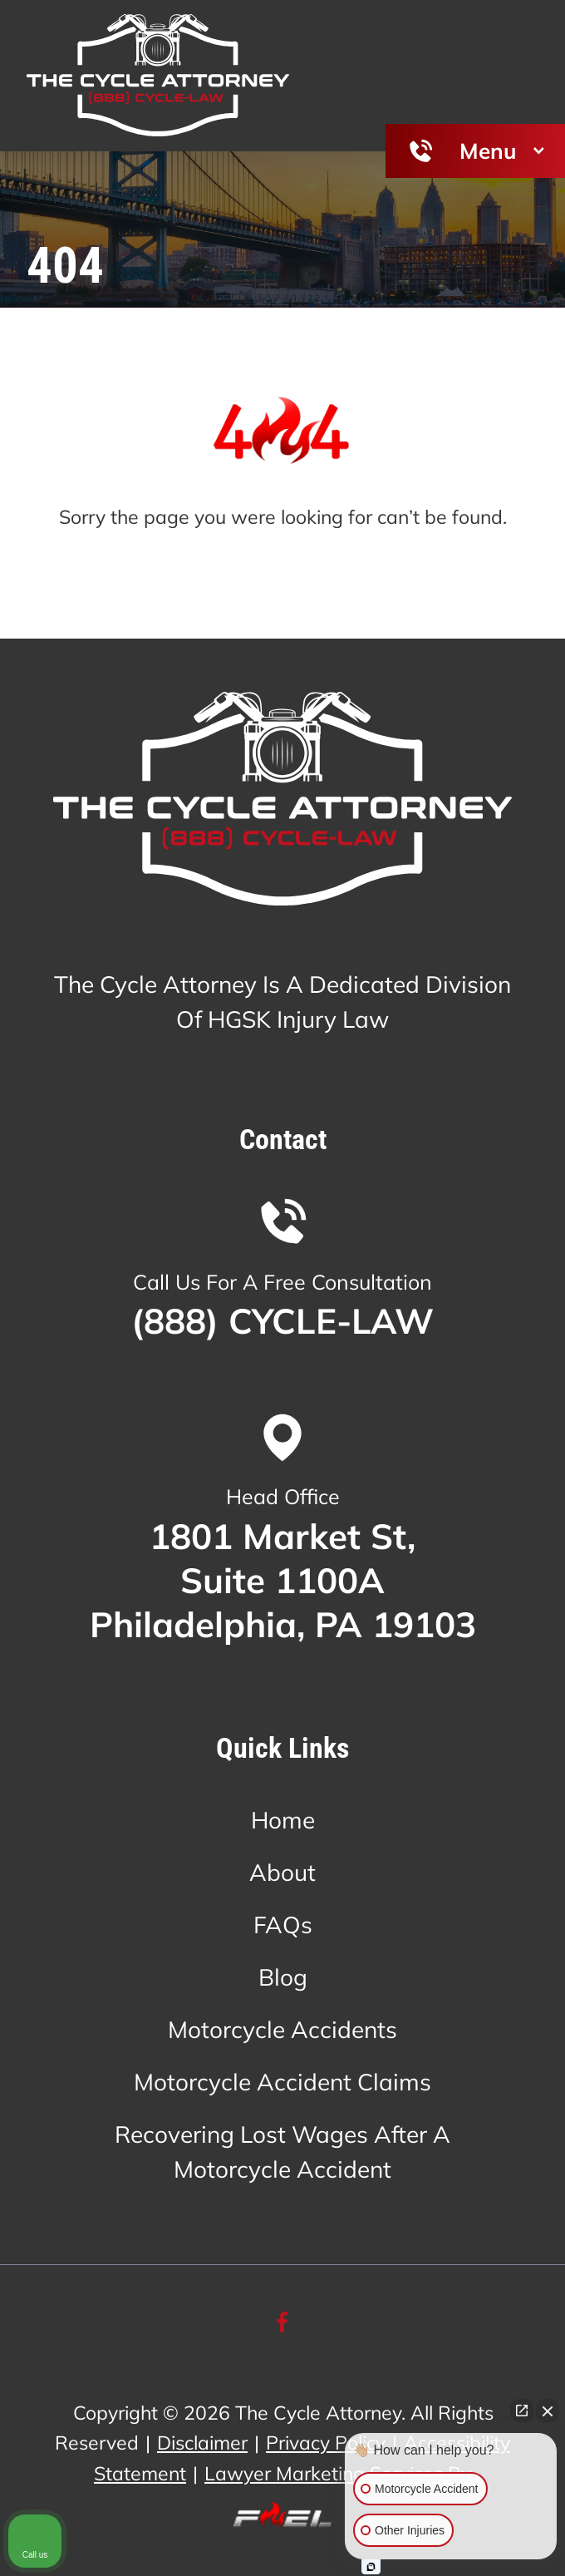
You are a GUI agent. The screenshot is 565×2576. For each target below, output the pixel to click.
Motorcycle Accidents (282, 2029)
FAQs (282, 1924)
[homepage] (282, 803)
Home (283, 1819)
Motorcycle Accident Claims (282, 2081)
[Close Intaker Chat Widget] (547, 2410)
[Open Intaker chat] (371, 2566)
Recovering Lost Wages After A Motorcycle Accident (282, 2152)
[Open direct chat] (521, 2410)
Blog (282, 1976)
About (282, 1872)
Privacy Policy (326, 2442)
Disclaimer (202, 2442)
